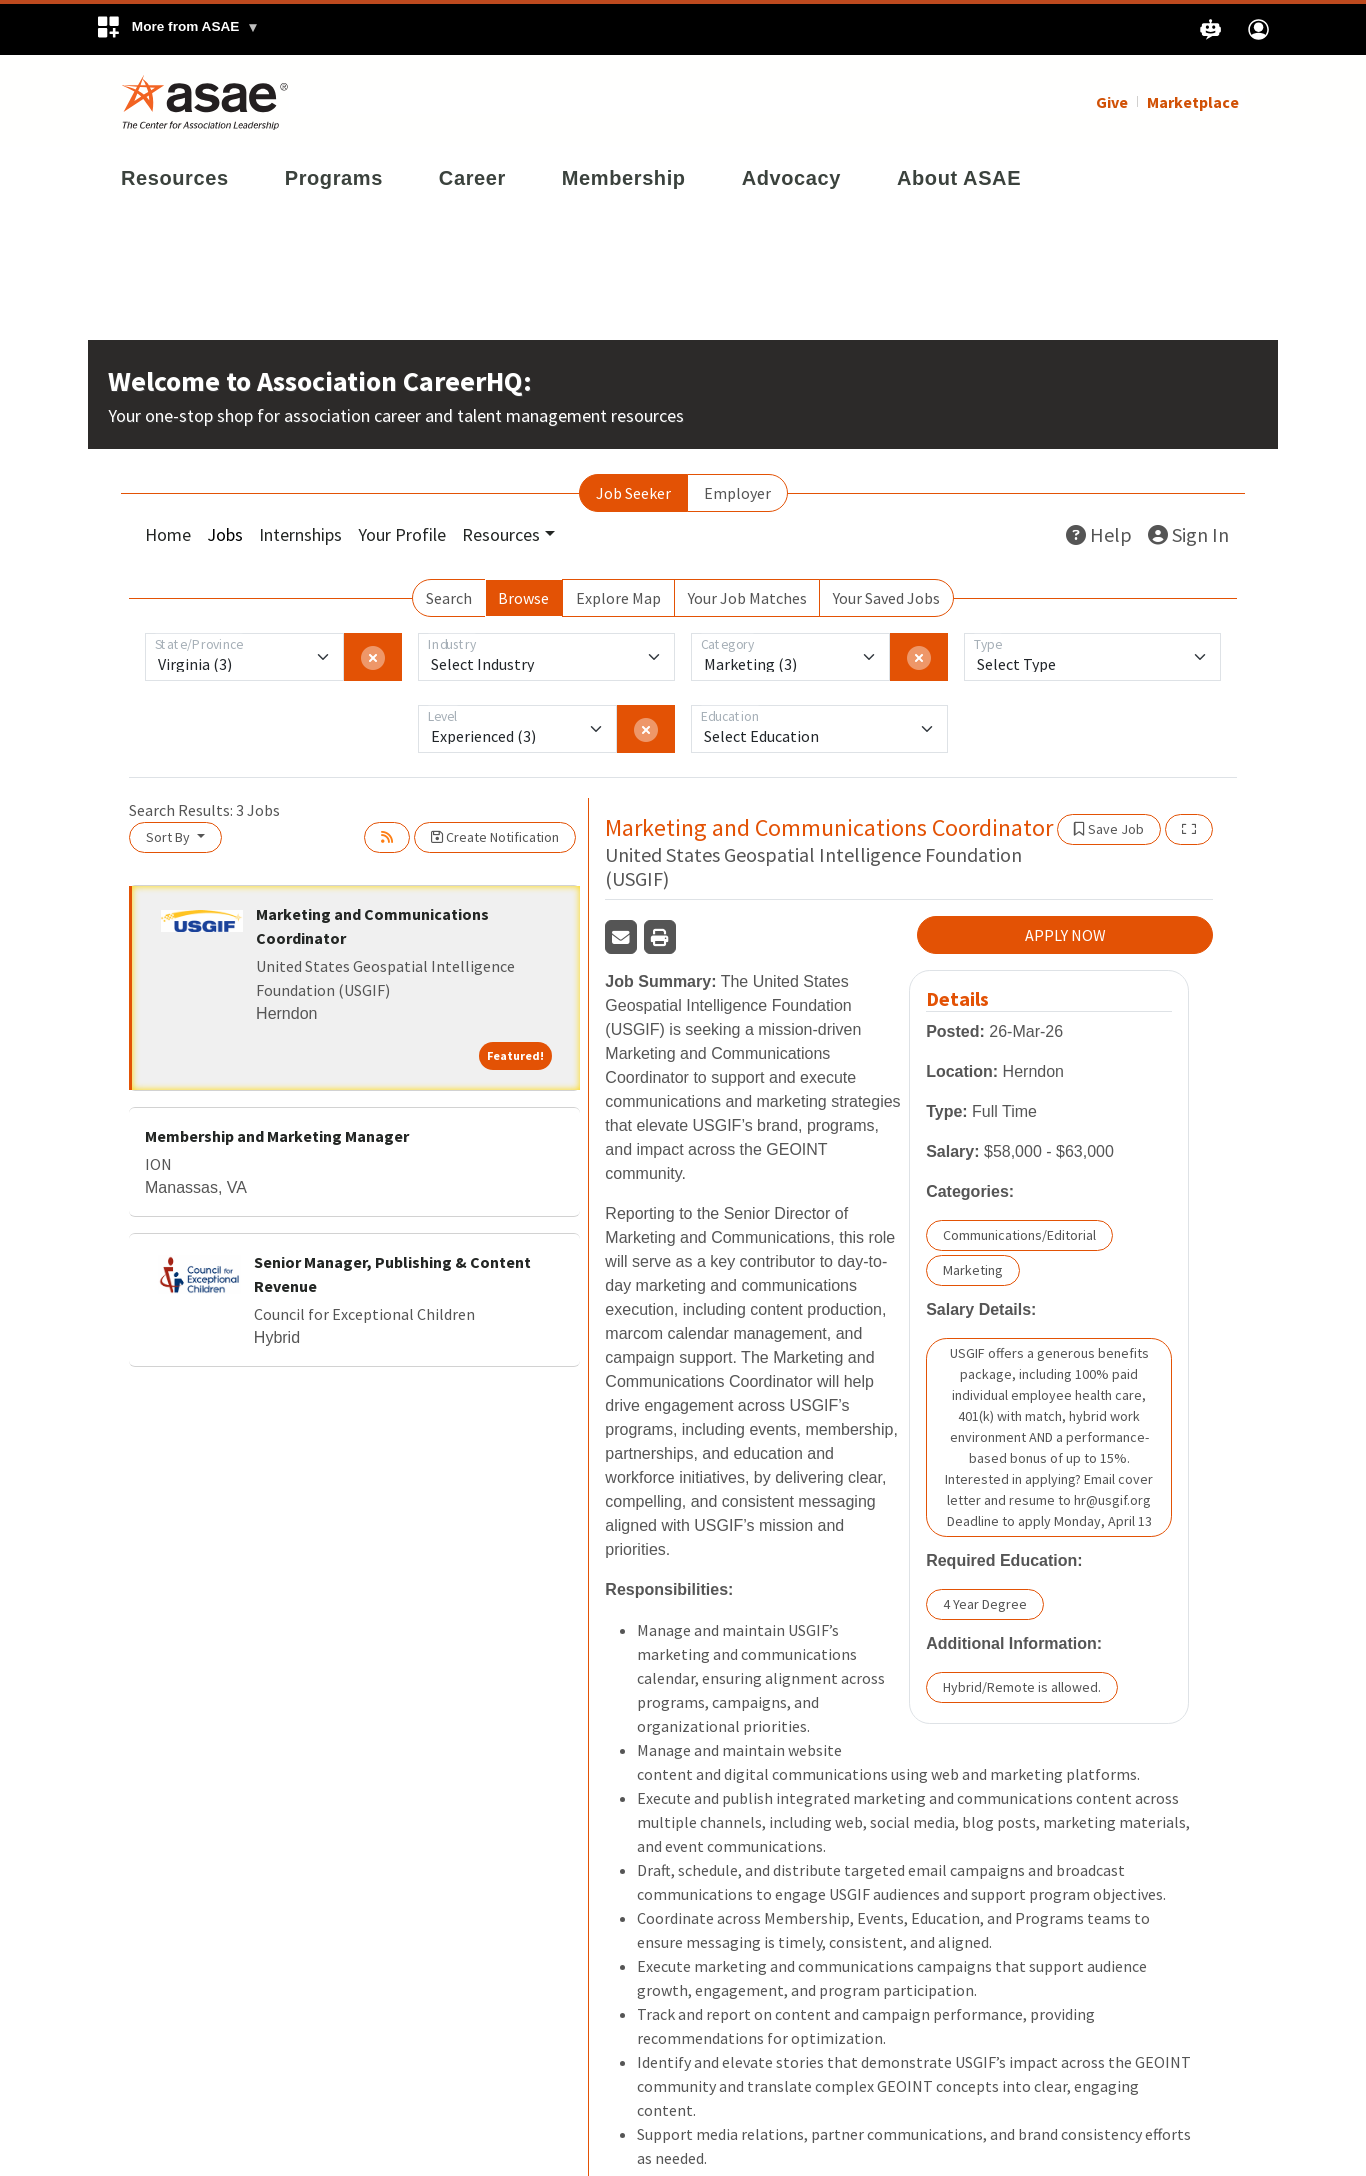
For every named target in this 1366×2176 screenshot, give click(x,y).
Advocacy (791, 176)
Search (449, 596)
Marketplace (1193, 100)
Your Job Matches (747, 596)
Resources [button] (501, 532)
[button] (177, 29)
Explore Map (618, 596)
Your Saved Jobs (886, 596)
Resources (175, 176)
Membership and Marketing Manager (277, 1134)
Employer (737, 491)
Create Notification (495, 835)
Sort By (169, 835)
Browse (523, 596)
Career (472, 176)
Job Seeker (633, 491)
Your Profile (402, 532)
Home (168, 532)
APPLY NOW (1065, 933)
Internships (300, 532)
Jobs (225, 532)
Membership (624, 176)
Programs (334, 176)
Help (1099, 532)
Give (1112, 100)
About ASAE (959, 176)
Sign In (1188, 532)
